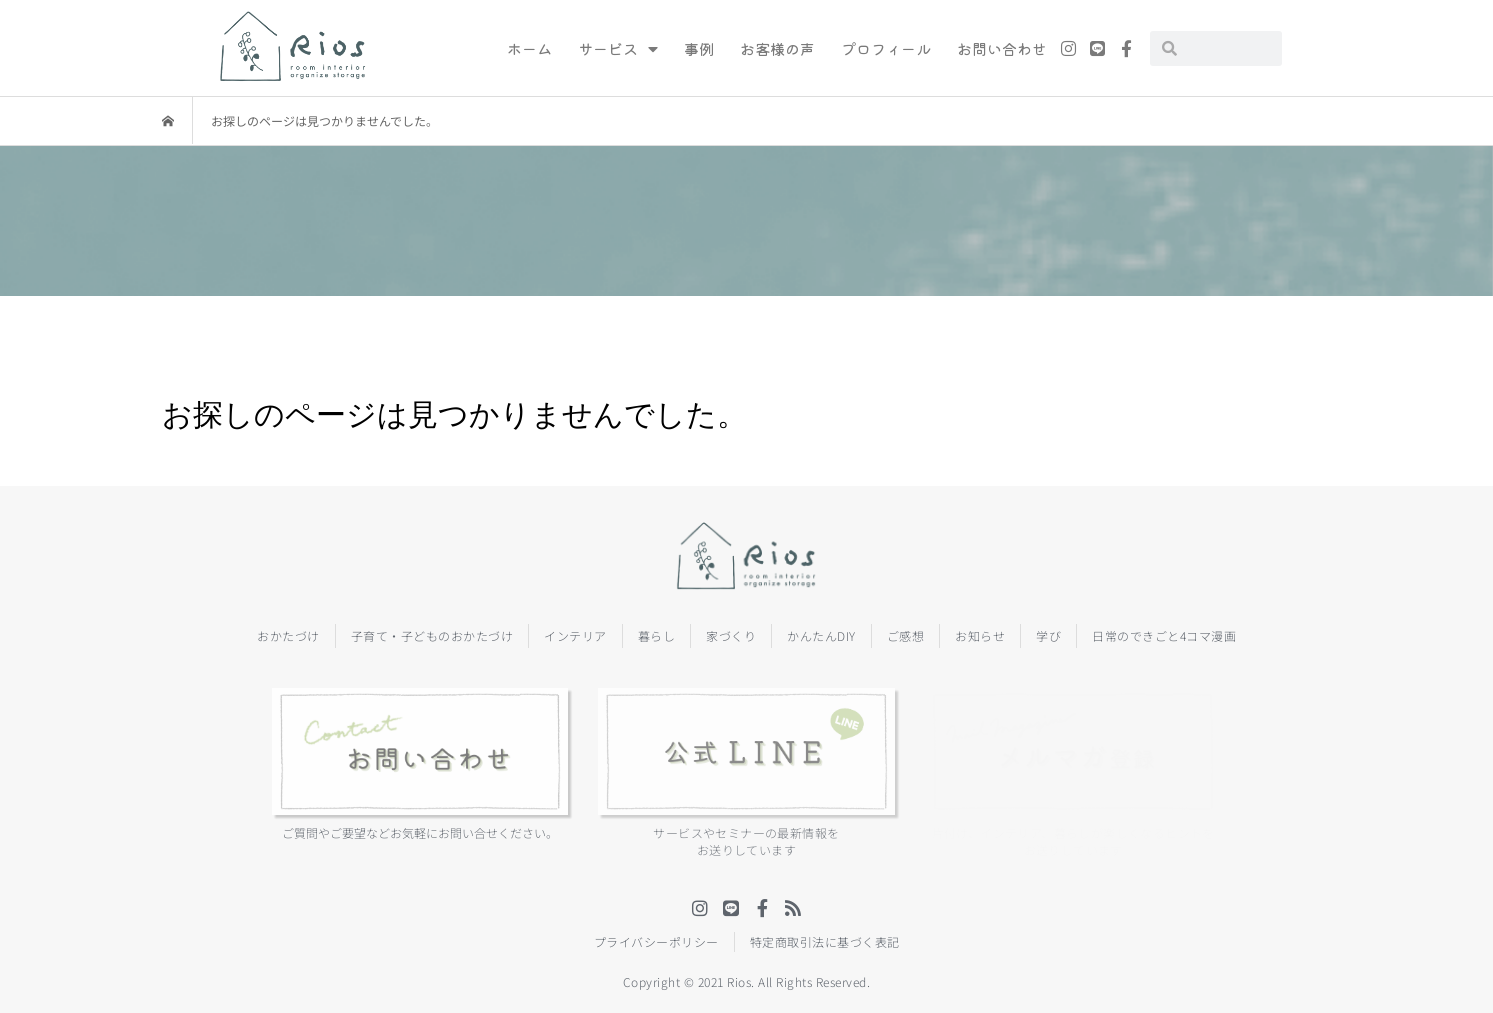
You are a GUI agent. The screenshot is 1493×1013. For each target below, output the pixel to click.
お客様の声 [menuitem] (777, 48)
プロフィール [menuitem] (886, 48)
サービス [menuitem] (618, 48)
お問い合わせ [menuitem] (1002, 48)
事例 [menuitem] (699, 48)
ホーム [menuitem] (529, 48)
